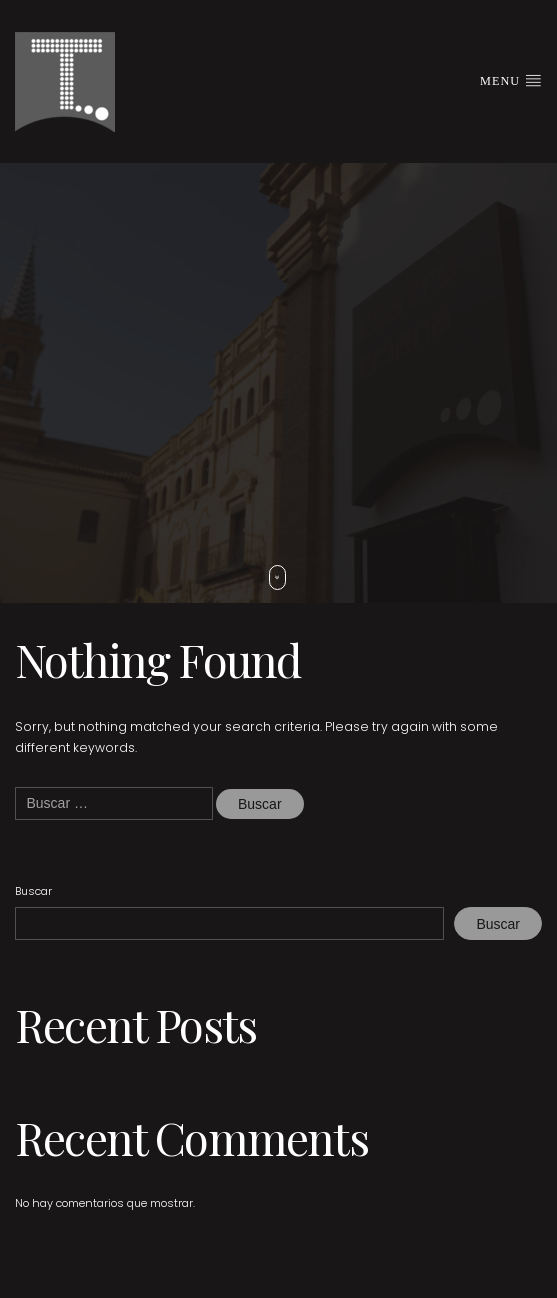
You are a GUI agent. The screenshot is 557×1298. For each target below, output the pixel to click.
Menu (511, 80)
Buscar (33, 891)
